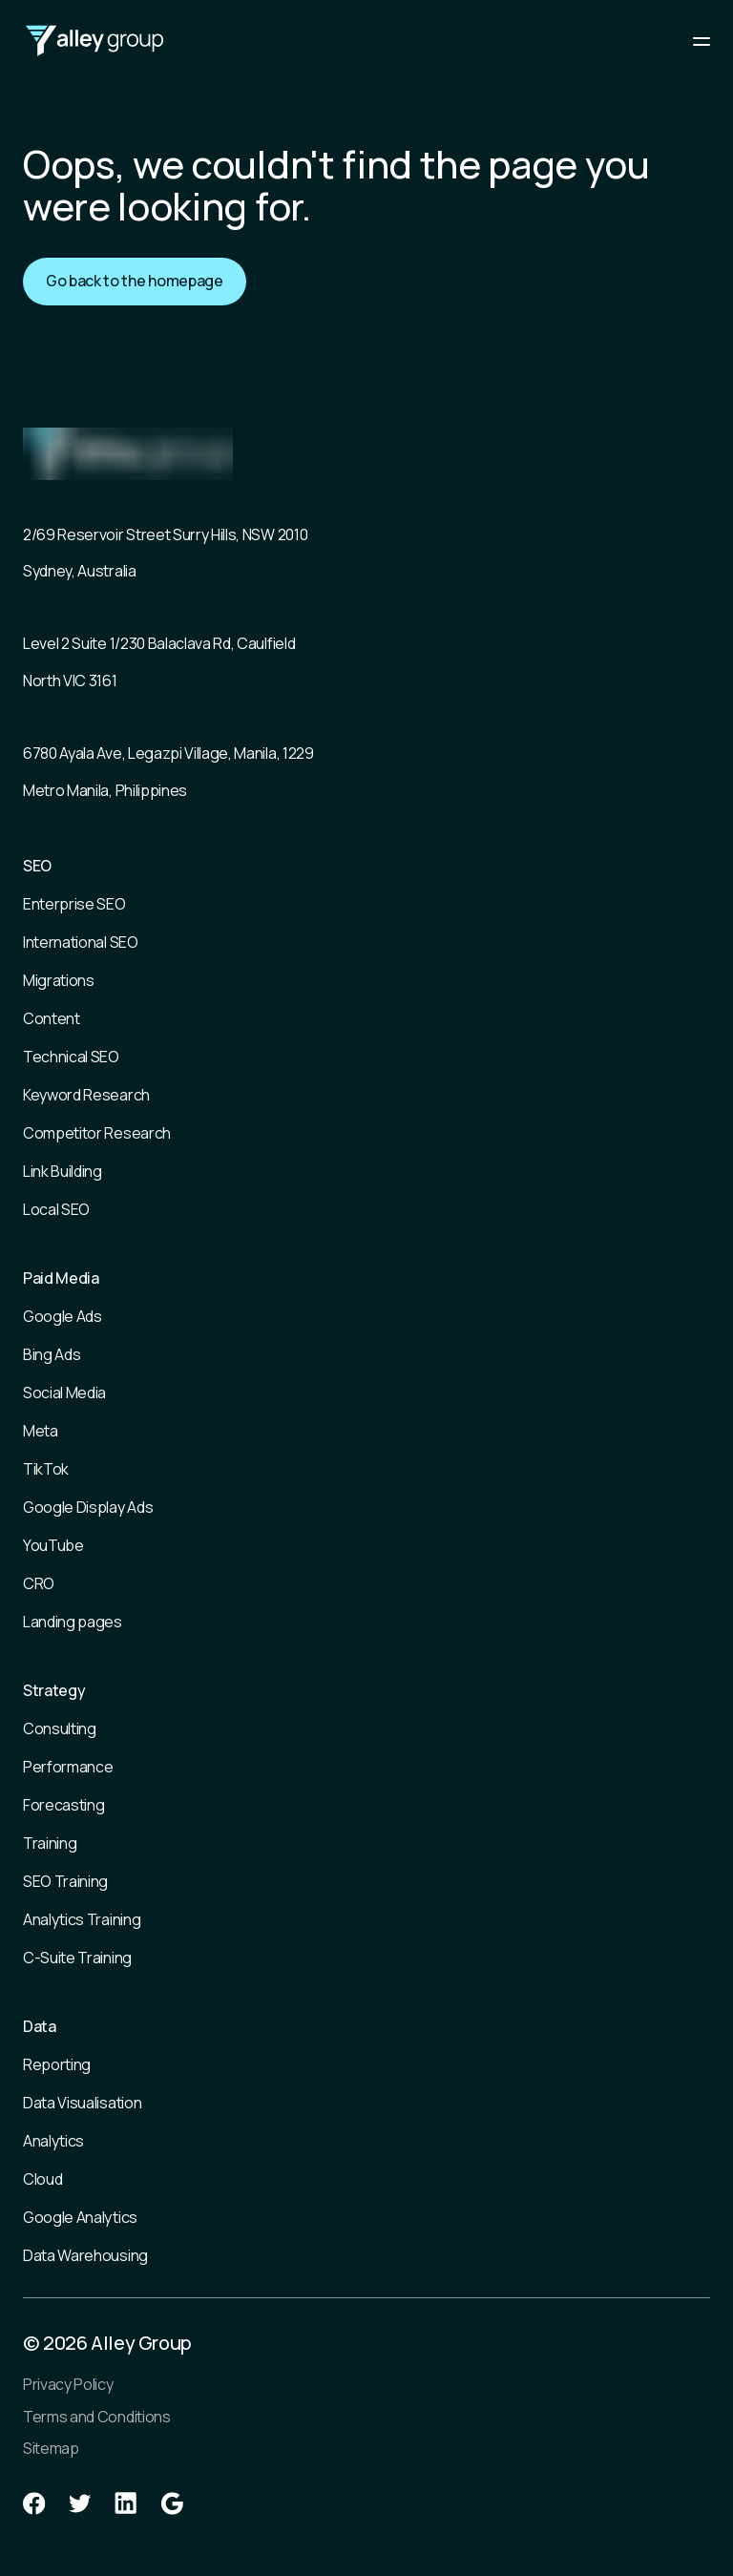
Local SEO (56, 1209)
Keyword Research (86, 1094)
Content (51, 1018)
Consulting (59, 1728)
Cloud (42, 2178)
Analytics (53, 2140)
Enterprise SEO (74, 903)
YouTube (53, 1545)
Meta (40, 1430)
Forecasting (63, 1804)
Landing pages (72, 1621)
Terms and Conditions (97, 2416)
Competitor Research (97, 1132)
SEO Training (65, 1881)
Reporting (57, 2064)
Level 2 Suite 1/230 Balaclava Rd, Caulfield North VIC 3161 (159, 661)
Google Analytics (80, 2217)
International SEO (80, 942)
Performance (68, 1766)
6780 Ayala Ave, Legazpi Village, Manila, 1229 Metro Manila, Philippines (168, 771)
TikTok (46, 1468)
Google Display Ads (88, 1507)
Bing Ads (51, 1354)
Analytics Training (81, 1919)
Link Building (62, 1171)
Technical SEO (71, 1056)
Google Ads (62, 1316)
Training (49, 1843)
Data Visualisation (82, 2102)
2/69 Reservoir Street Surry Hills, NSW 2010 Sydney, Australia (165, 552)
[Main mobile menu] (701, 41)
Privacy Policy (68, 2384)
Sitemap (51, 2448)
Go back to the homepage (134, 280)
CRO (38, 1583)
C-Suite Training (77, 1957)
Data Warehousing (85, 2255)
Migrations (58, 980)
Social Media (64, 1392)
